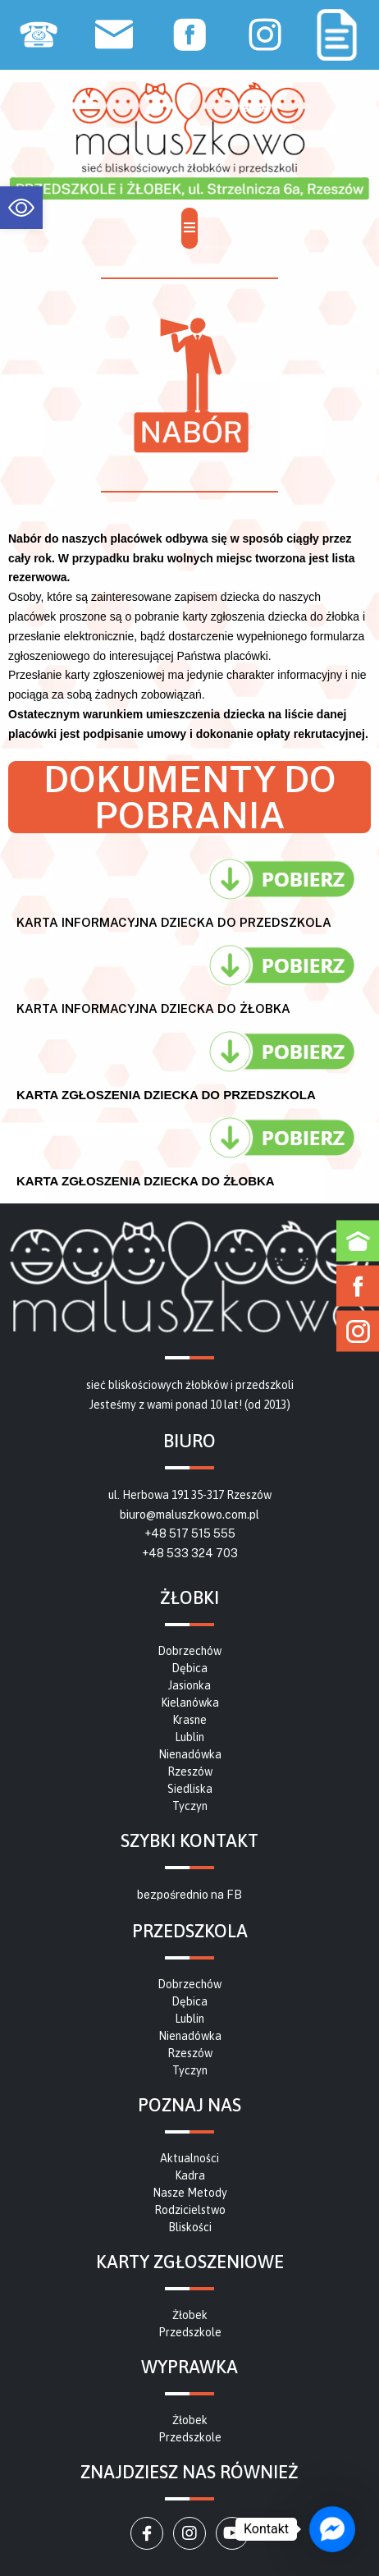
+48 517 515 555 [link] (189, 1533)
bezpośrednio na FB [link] (189, 1894)
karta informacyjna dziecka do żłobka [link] (153, 1008)
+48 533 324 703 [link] (190, 1553)
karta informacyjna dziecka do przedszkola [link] (173, 922)
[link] (21, 207)
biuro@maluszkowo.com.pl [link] (189, 1514)
